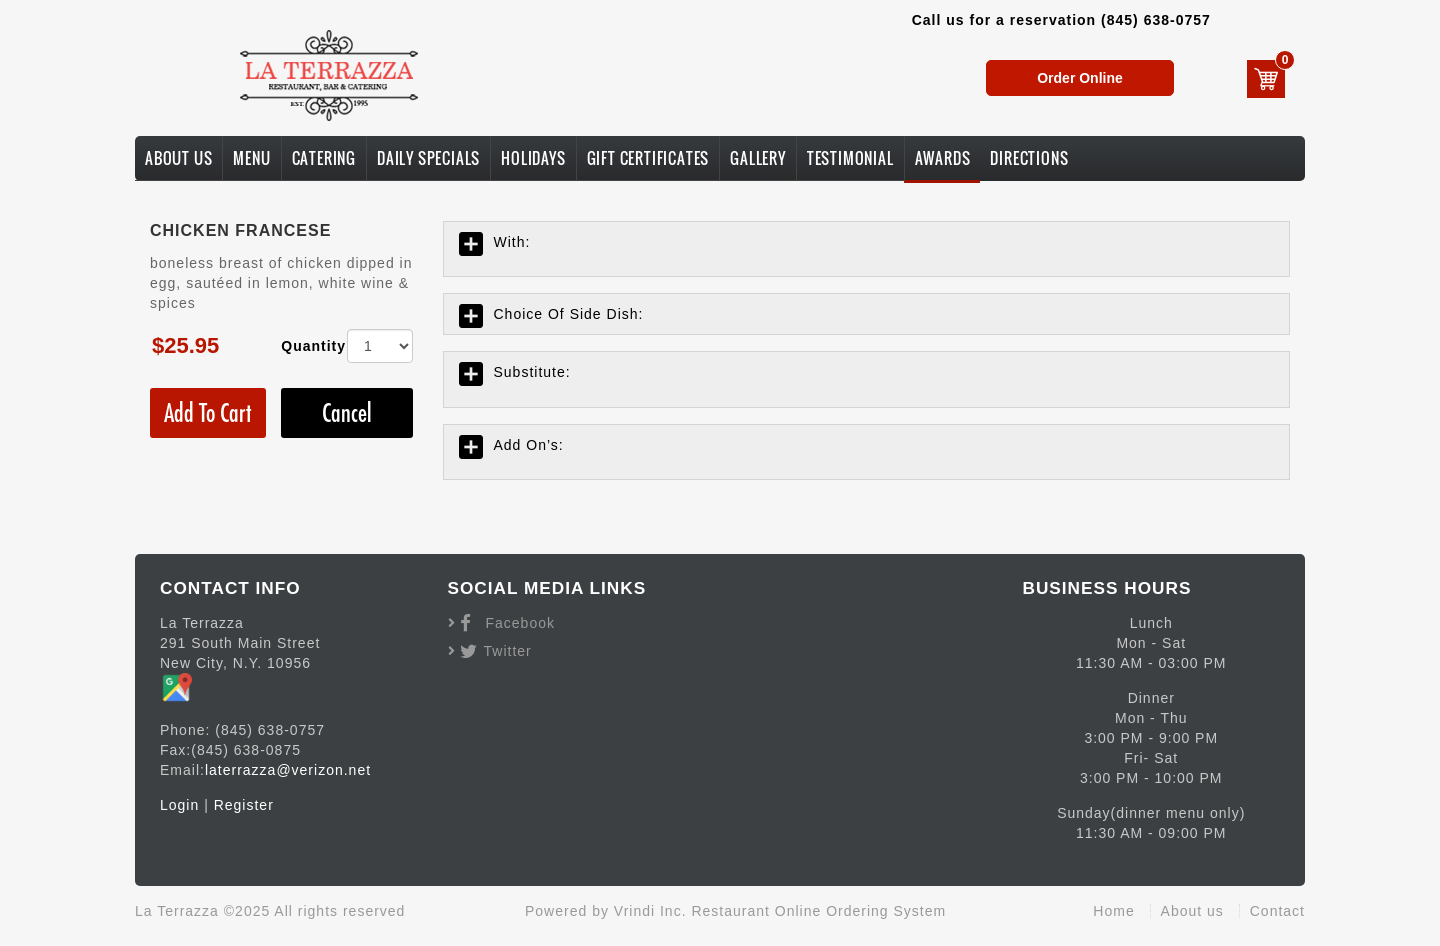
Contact (1277, 911)
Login (179, 805)
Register (244, 805)
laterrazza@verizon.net (288, 770)
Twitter (508, 651)
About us (1192, 911)
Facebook (520, 623)
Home (1113, 911)
